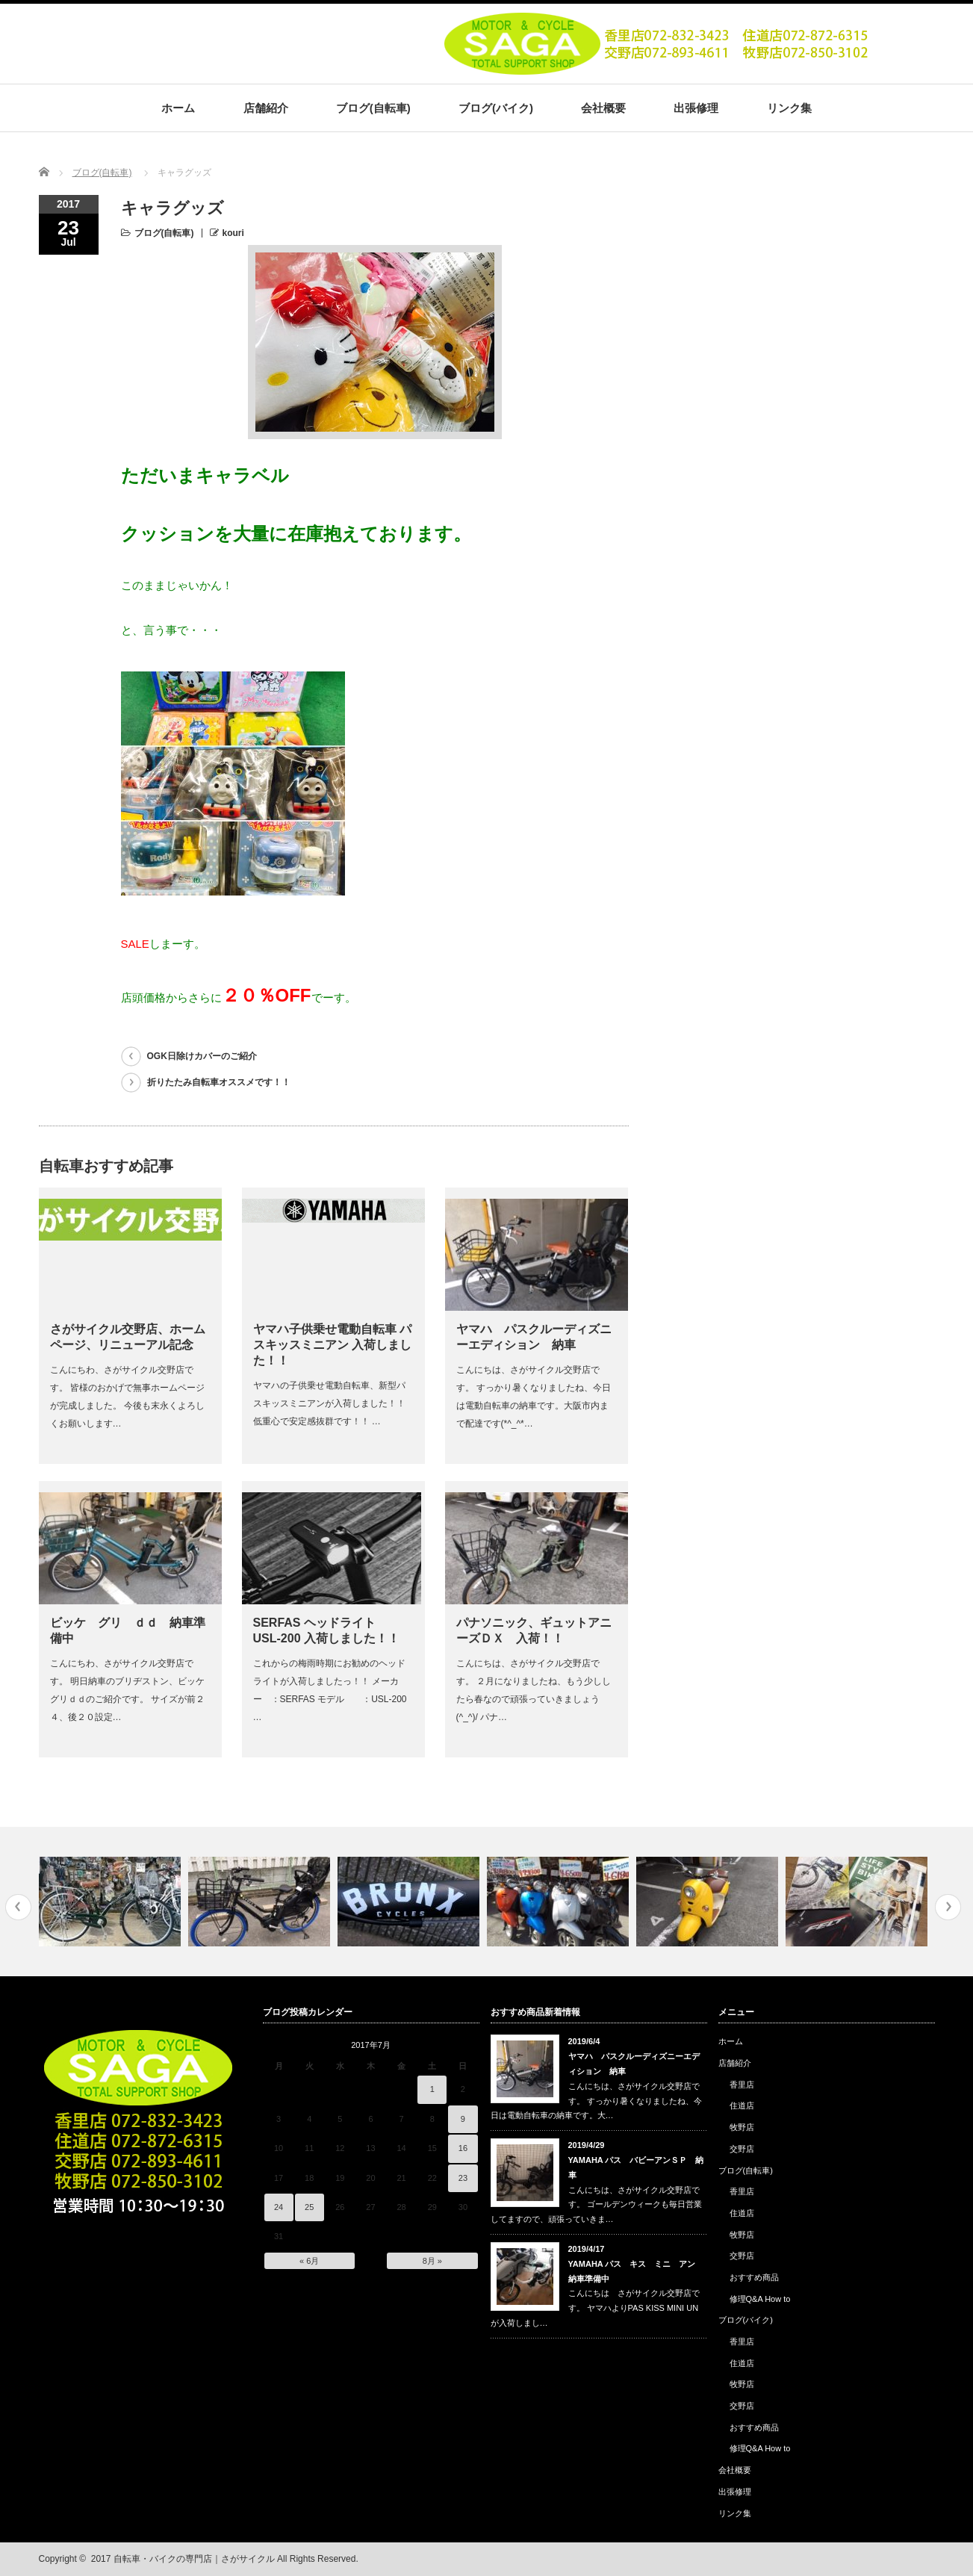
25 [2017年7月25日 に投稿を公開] (309, 2207)
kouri (233, 233)
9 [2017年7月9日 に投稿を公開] (463, 2118)
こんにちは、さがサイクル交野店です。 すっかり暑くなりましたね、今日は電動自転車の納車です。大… (596, 2101)
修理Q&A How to (760, 2298)
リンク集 (789, 108)
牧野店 (742, 2127)
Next (948, 1907)
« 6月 (309, 2260)
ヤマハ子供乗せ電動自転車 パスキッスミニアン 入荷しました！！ (332, 1345)
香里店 (742, 2084)
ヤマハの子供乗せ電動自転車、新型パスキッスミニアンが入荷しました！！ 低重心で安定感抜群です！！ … (329, 1403)
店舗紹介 (265, 108)
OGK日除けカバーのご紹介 (202, 1056)
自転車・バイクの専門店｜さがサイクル (194, 2559)
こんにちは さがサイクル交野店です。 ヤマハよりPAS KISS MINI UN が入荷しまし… (595, 2307)
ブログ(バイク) (495, 108)
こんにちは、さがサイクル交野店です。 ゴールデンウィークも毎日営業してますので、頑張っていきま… (596, 2204)
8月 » (432, 2260)
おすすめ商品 (754, 2277)
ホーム (178, 108)
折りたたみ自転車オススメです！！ (218, 1082)
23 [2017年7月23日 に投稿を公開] (462, 2177)
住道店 (742, 2105)
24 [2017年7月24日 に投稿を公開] (278, 2207)
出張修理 (696, 108)
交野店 (742, 2148)
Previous (18, 1907)
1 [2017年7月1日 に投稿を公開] (432, 2089)
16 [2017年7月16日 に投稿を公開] (462, 2148)
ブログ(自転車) (373, 108)
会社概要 (603, 108)
